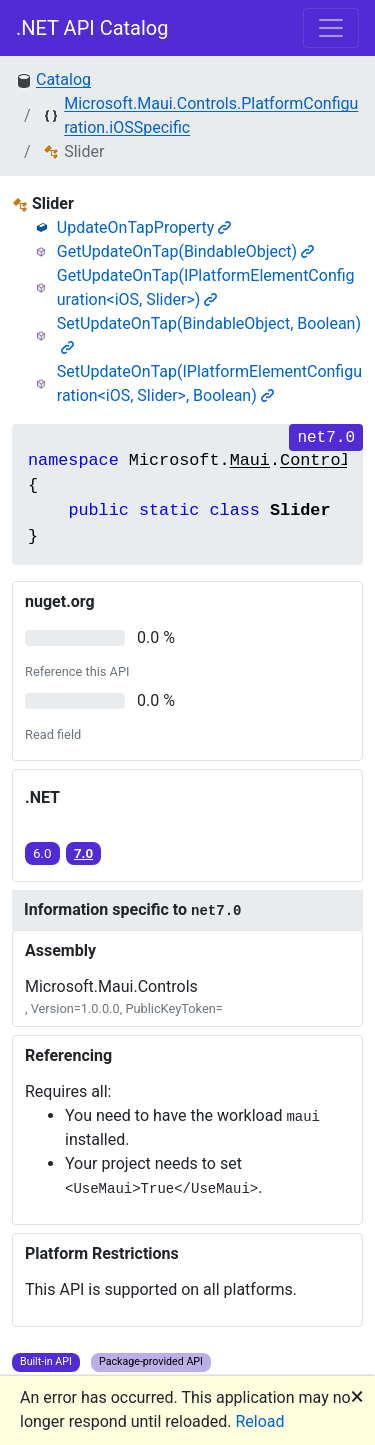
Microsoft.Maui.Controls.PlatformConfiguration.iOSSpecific (211, 115)
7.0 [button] (83, 853)
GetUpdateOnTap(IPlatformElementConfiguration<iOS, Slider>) (206, 287)
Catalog (63, 79)
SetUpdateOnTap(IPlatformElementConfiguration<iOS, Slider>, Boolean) (209, 383)
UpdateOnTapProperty (144, 227)
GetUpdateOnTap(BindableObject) (185, 251)
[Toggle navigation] (331, 28)
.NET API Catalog (92, 28)
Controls (320, 460)
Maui (250, 460)
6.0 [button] (42, 853)
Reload (260, 1421)
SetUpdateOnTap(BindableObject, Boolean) (209, 334)
